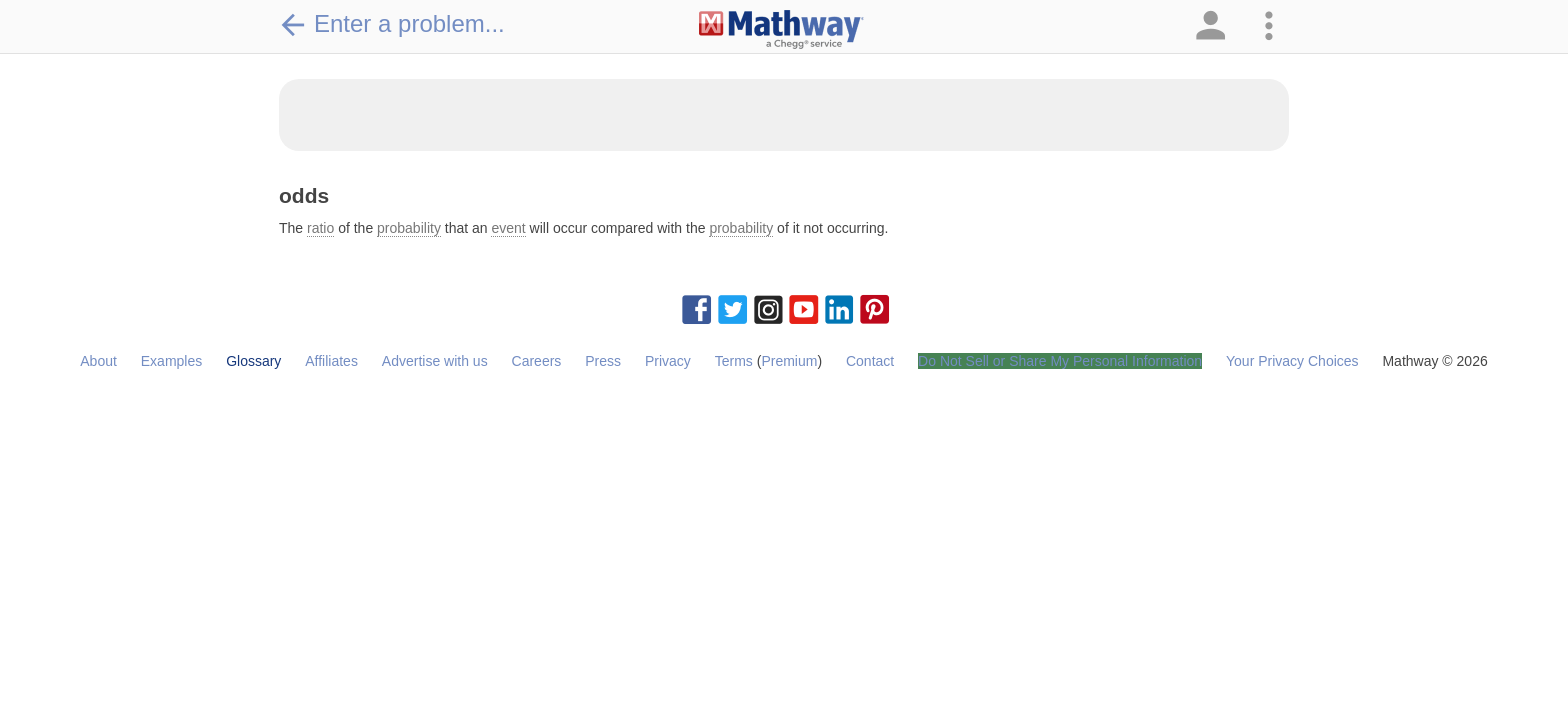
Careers (537, 361)
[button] (1209, 26)
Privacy (668, 361)
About (98, 361)
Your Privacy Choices (1292, 361)
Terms (734, 361)
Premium (789, 361)
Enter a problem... (392, 24)
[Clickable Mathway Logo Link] (781, 30)
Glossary (253, 361)
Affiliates (331, 361)
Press (603, 361)
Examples (171, 361)
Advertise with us (435, 361)
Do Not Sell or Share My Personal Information (1060, 361)
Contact (870, 361)
